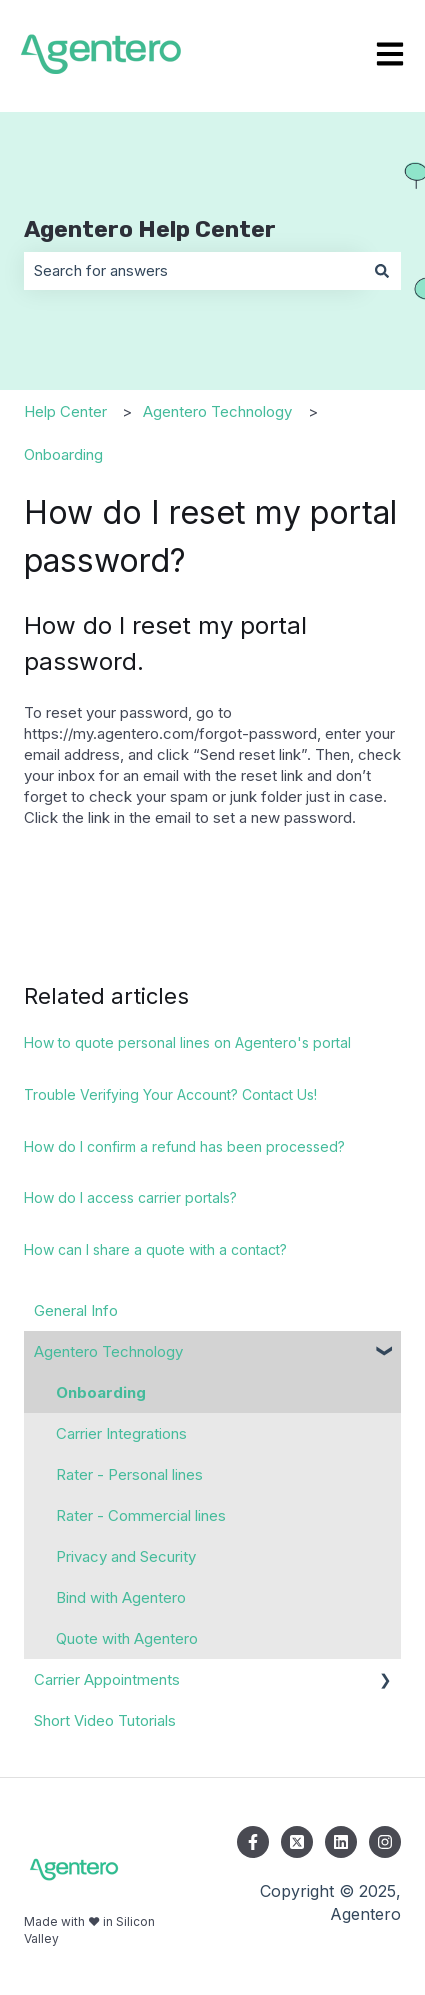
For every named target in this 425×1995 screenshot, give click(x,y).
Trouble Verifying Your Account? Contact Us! (170, 1094)
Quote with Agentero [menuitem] (127, 1638)
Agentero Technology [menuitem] (108, 1351)
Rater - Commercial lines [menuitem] (141, 1515)
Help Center (65, 411)
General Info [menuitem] (76, 1310)
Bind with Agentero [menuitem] (121, 1597)
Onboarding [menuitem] (101, 1392)
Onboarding (63, 454)
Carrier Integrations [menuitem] (121, 1433)
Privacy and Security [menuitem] (126, 1556)
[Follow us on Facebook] (253, 1842)
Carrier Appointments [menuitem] (107, 1679)
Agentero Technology (217, 411)
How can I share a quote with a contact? (155, 1249)
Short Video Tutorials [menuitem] (105, 1720)
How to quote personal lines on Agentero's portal (187, 1042)
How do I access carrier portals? (130, 1197)
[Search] (382, 270)
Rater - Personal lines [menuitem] (129, 1474)
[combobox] (193, 270)
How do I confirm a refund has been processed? (184, 1146)
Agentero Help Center (150, 229)
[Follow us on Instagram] (385, 1842)
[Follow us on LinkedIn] (341, 1842)
